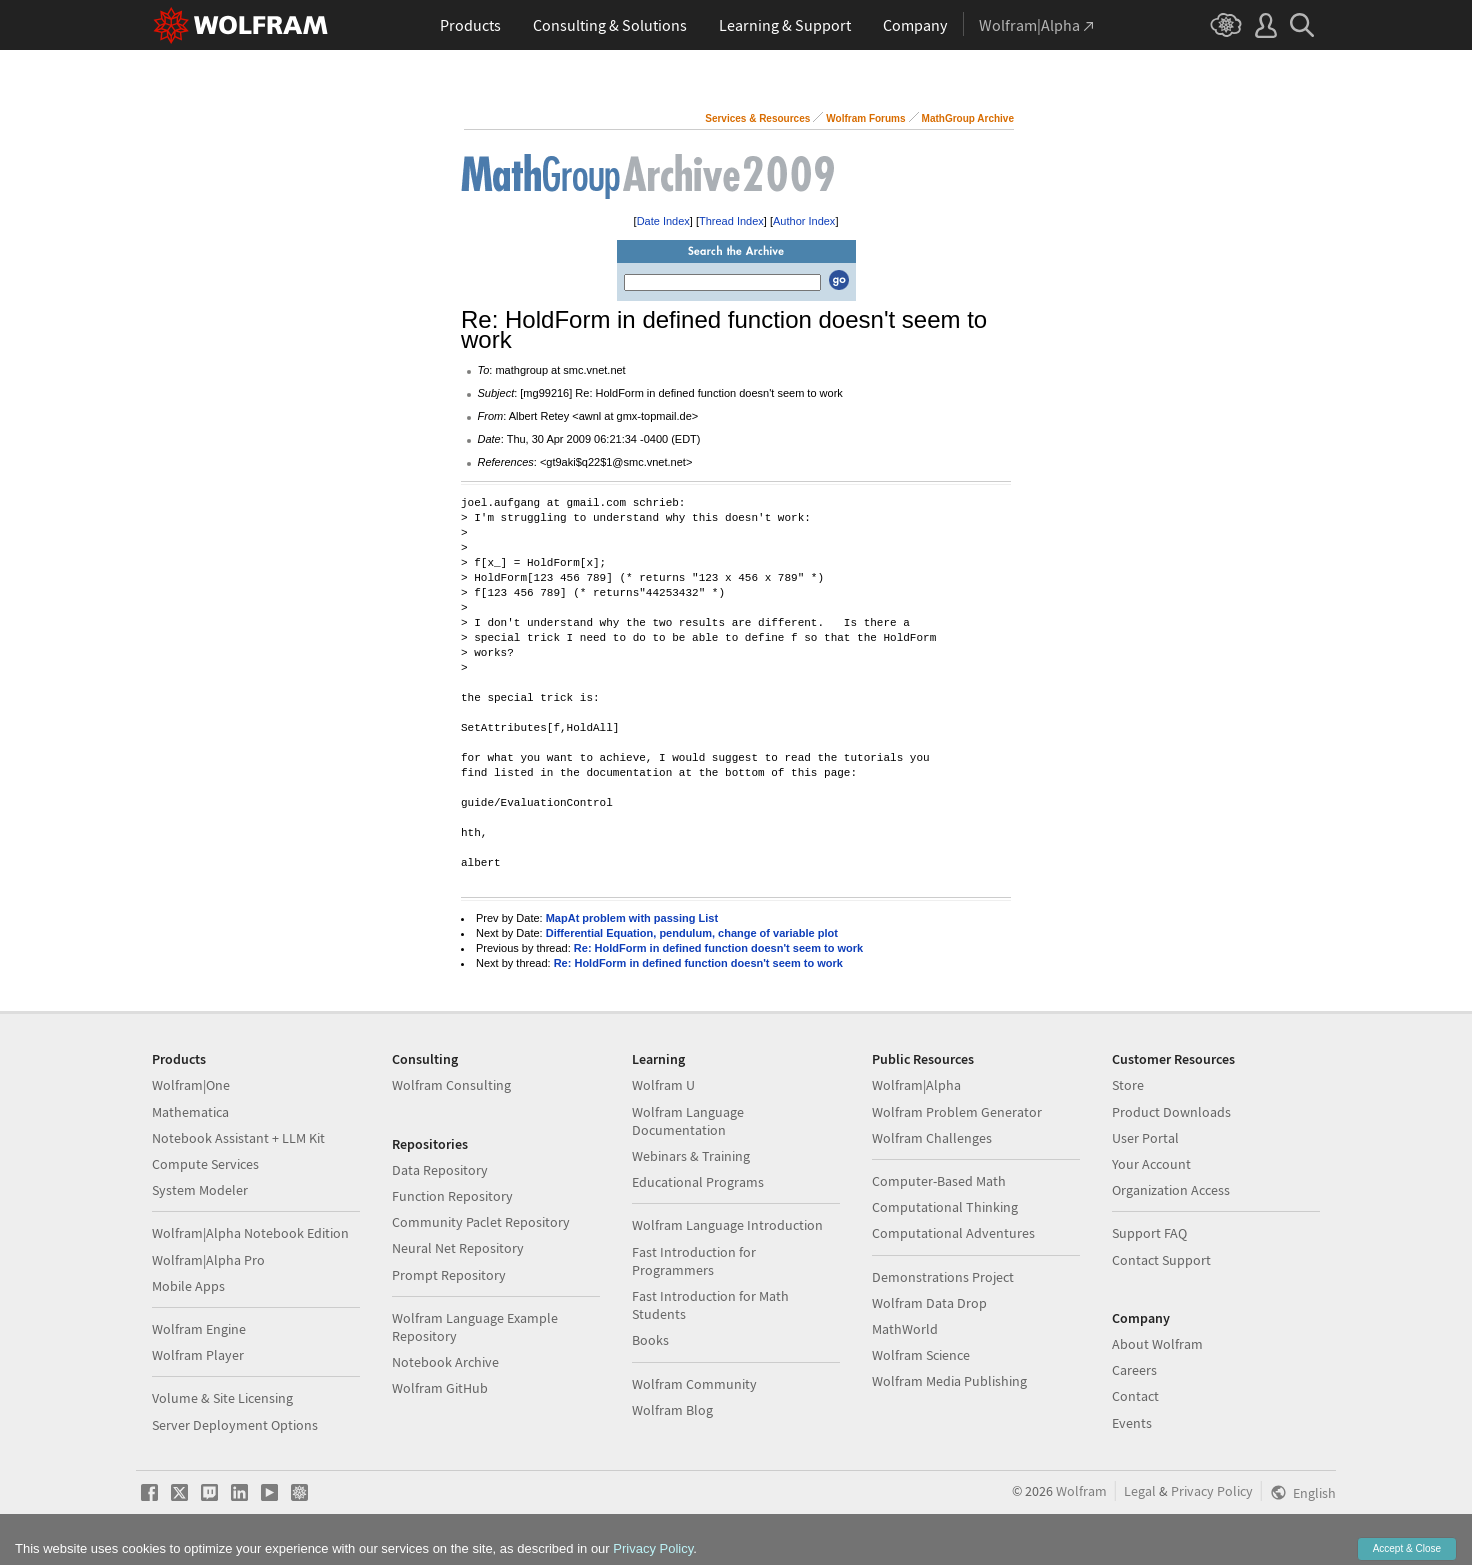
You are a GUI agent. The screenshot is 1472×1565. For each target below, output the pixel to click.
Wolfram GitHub (440, 1388)
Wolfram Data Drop (929, 1303)
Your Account (1151, 1164)
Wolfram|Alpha (916, 1085)
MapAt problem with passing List (632, 918)
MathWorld (905, 1329)
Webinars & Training (691, 1156)
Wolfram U (663, 1085)
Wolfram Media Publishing (949, 1381)
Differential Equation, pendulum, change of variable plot (692, 933)
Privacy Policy (1212, 1491)
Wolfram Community (694, 1384)
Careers (1134, 1370)
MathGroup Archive (968, 118)
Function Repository (452, 1196)
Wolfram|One (191, 1085)
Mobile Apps (188, 1286)
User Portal (1145, 1138)
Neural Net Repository (458, 1248)
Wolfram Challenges (932, 1138)
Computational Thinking (945, 1207)
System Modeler (200, 1190)
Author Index (804, 221)
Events (1132, 1423)
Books (650, 1340)
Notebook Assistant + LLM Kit (238, 1138)
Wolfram (1081, 1491)
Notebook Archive (445, 1362)
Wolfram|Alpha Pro (208, 1260)
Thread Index (731, 221)
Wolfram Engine (199, 1329)
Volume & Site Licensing (222, 1398)
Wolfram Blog (672, 1410)
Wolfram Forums (865, 118)
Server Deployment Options (235, 1425)
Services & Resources (757, 118)
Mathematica (190, 1112)
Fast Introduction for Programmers (694, 1261)
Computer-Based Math (939, 1181)
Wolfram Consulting (451, 1085)
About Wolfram (1157, 1344)
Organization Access (1171, 1190)
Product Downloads (1171, 1112)
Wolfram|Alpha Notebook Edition (250, 1233)
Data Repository (440, 1170)
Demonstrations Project (943, 1277)
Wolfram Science (921, 1355)
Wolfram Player (198, 1355)
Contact (1135, 1396)
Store (1128, 1085)
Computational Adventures (953, 1233)
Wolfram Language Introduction (727, 1225)
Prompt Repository (449, 1275)
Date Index (663, 221)
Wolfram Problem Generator (957, 1112)
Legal (1140, 1491)
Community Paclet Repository (481, 1222)
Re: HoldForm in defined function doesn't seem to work (718, 948)
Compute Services (205, 1164)
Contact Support (1161, 1260)
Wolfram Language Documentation (688, 1121)
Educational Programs (698, 1182)
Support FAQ (1149, 1233)
